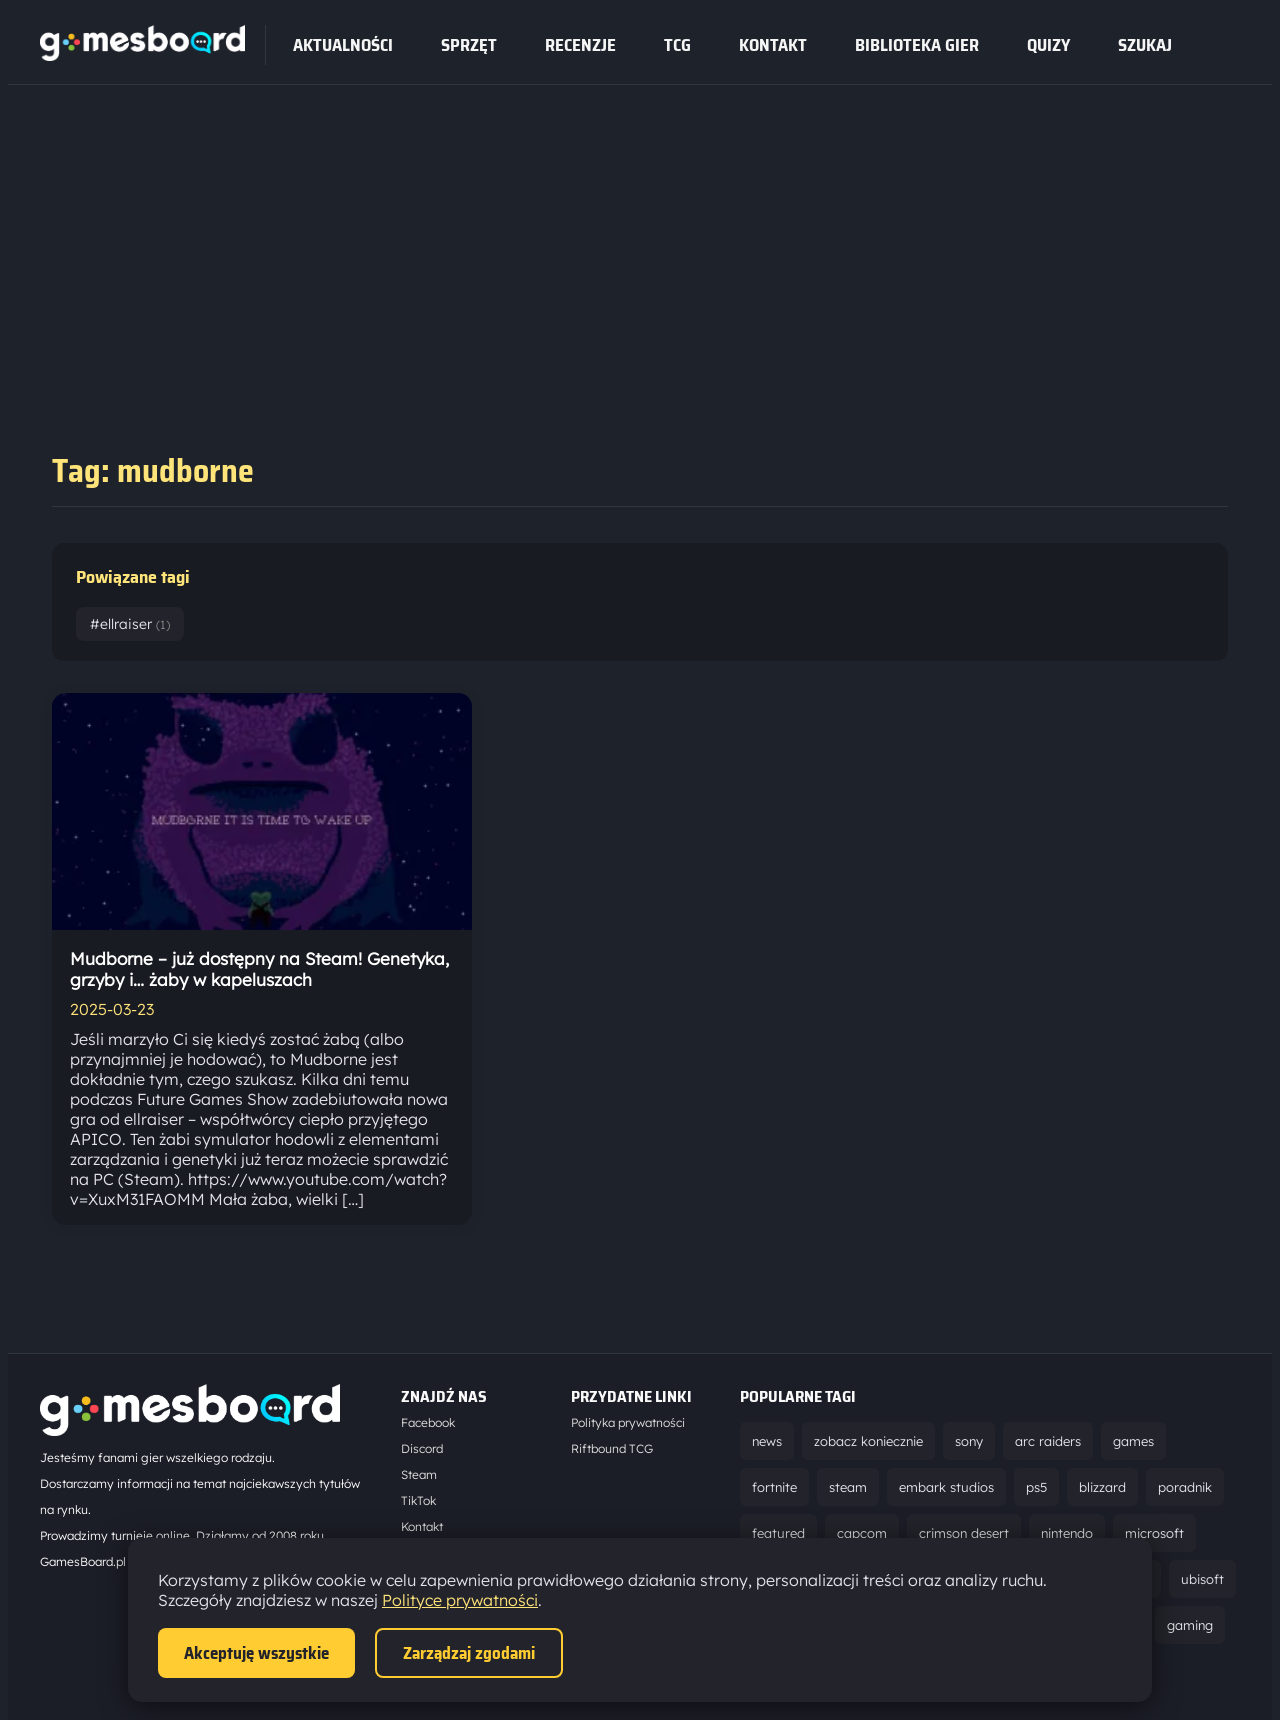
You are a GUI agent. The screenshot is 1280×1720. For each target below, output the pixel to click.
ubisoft (1202, 1579)
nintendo (1067, 1533)
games (1133, 1441)
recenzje (580, 45)
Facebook (428, 1422)
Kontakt (773, 45)
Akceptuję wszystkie (256, 1653)
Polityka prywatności (628, 1422)
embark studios (946, 1487)
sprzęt (469, 45)
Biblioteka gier (917, 45)
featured (778, 1533)
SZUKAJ (1145, 45)
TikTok (418, 1500)
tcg (677, 45)
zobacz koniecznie (868, 1441)
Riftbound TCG (612, 1448)
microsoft (1154, 1533)
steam (848, 1487)
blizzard (1102, 1487)
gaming (1190, 1625)
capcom (862, 1533)
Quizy (1048, 45)
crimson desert (964, 1533)
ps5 (1036, 1487)
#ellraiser (130, 624)
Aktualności (343, 45)
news (767, 1441)
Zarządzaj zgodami (469, 1653)
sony (969, 1441)
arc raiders (1048, 1441)
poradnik (1185, 1487)
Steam (419, 1474)
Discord (422, 1448)
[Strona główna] (142, 55)
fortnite (774, 1487)
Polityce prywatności (460, 1600)
